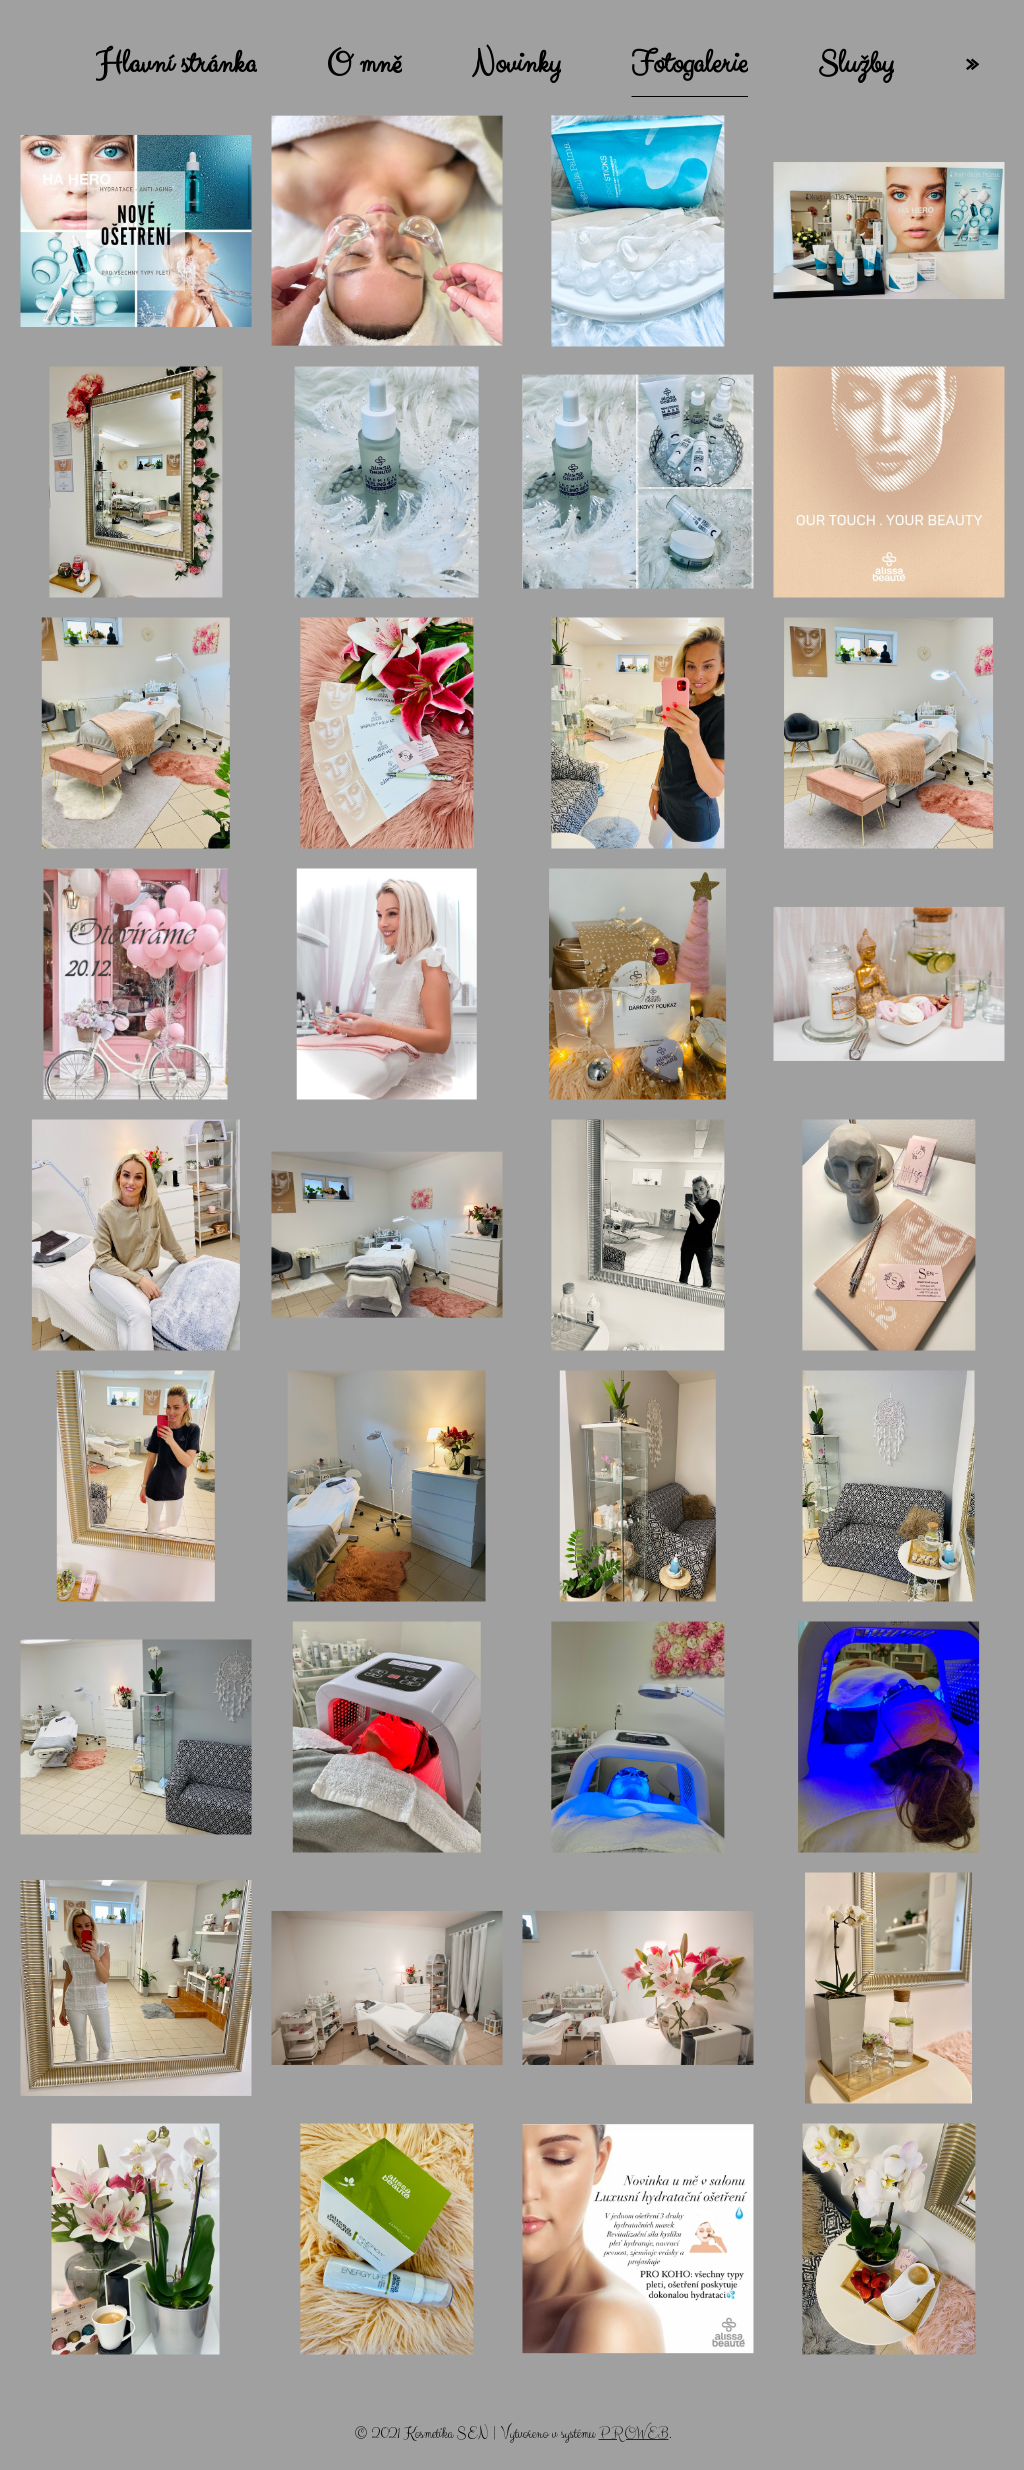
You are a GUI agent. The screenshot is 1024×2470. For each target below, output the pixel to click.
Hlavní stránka (176, 63)
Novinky (516, 63)
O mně (364, 63)
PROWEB (634, 2433)
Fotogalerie (689, 63)
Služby (856, 63)
